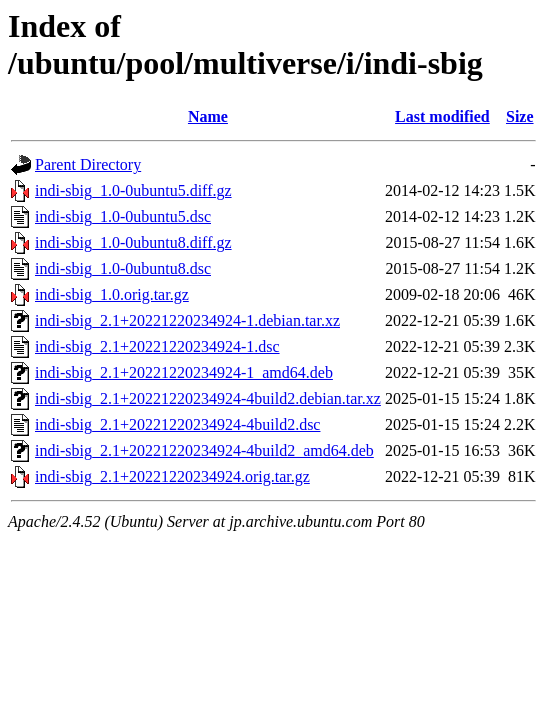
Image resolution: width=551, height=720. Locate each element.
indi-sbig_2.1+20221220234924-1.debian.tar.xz (187, 320)
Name (208, 116)
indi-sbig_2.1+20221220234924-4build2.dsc (177, 424)
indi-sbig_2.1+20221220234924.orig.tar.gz (172, 476)
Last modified (442, 116)
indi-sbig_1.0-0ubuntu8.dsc (123, 268)
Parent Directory (88, 164)
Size (520, 116)
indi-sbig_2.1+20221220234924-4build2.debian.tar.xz (208, 398)
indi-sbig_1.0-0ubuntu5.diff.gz (133, 190)
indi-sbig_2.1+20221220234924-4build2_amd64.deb (204, 450)
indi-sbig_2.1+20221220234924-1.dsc (157, 346)
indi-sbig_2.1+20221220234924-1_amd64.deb (184, 372)
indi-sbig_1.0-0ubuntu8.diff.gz (133, 242)
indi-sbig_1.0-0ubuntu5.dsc (123, 216)
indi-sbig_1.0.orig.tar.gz (112, 294)
